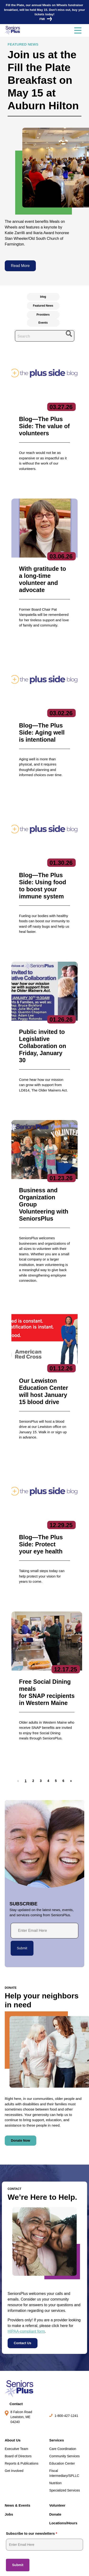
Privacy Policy (15, 2568)
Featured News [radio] (43, 305)
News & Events (17, 2480)
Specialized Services (64, 2464)
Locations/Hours (63, 2497)
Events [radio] (43, 322)
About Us (13, 2414)
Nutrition (55, 2457)
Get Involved (14, 2445)
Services (56, 2414)
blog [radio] (43, 296)
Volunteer (57, 2480)
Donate (55, 2488)
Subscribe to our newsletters (31, 2507)
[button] (33, 1754)
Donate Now (20, 2115)
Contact (16, 2378)
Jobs (9, 2488)
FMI (44, 19)
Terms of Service (72, 2568)
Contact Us (22, 2317)
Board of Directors (18, 2430)
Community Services (64, 2430)
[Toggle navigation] (77, 30)
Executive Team (16, 2423)
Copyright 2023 (42, 2568)
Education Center (62, 2438)
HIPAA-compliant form (26, 2306)
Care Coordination (62, 2423)
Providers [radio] (43, 314)
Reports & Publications (21, 2438)
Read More (20, 266)
